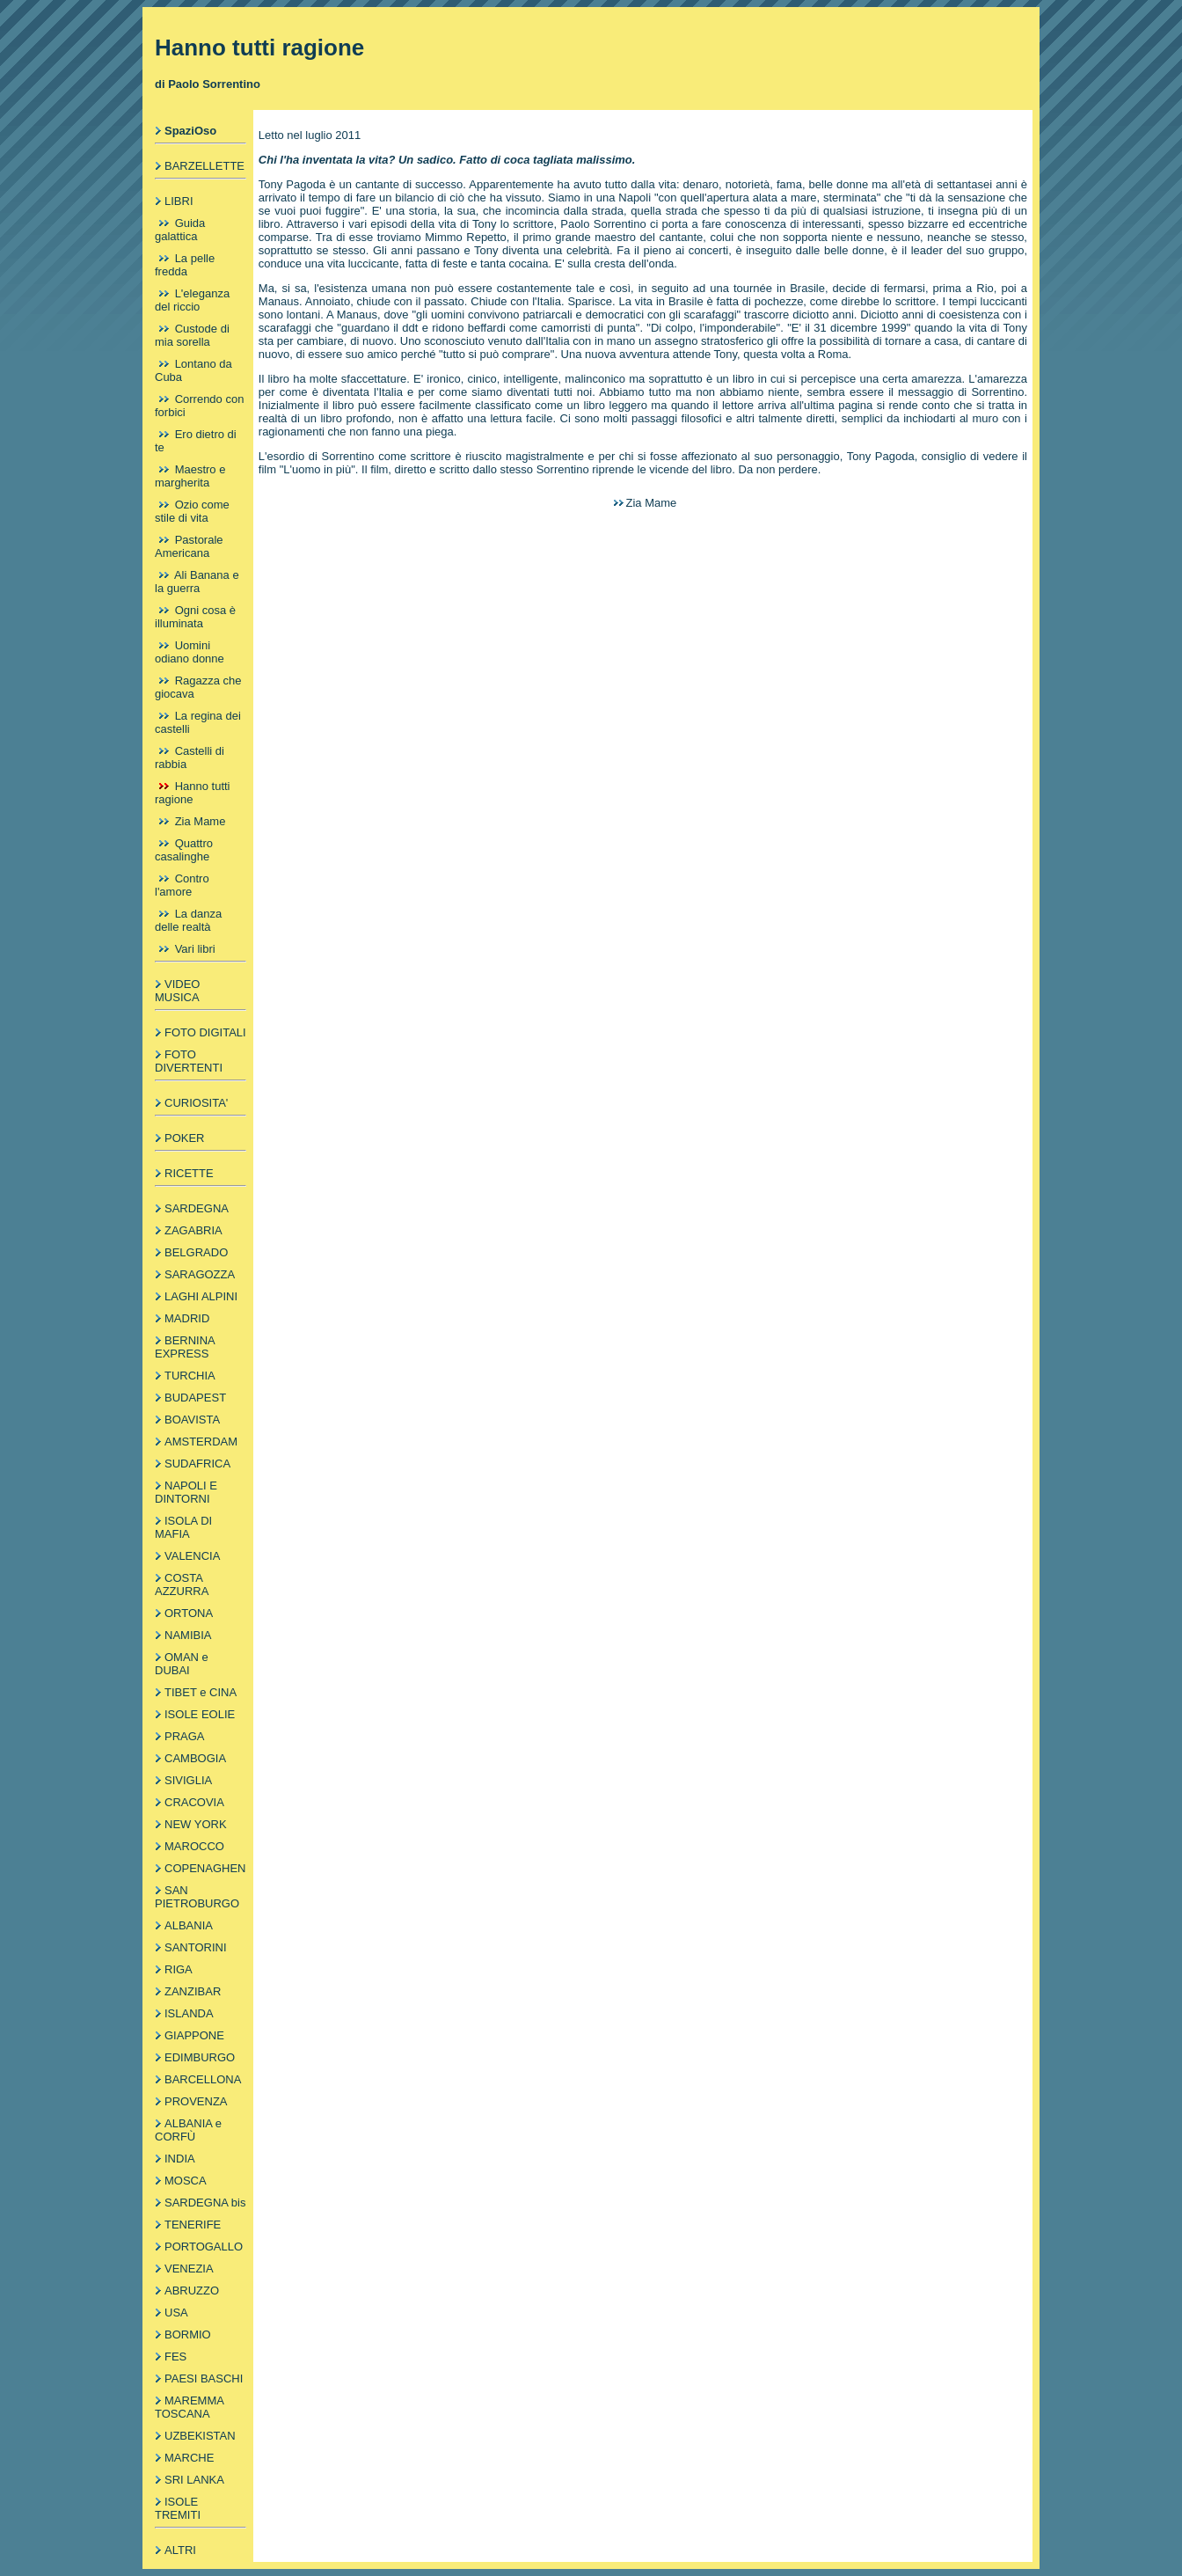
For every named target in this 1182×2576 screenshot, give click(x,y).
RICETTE (189, 1173)
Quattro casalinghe (184, 850)
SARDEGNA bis (204, 2202)
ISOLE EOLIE (199, 1714)
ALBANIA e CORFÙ (188, 2130)
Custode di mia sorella (192, 335)
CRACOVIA (194, 1802)
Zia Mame (200, 821)
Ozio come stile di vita (192, 511)
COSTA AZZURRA (181, 1584)
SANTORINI (195, 1947)
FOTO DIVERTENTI (189, 1061)
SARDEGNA (196, 1208)
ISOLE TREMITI (178, 2508)
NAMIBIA (187, 1635)
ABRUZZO (191, 2290)
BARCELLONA (202, 2079)
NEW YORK (195, 1824)
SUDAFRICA (197, 1463)
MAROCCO (194, 1846)
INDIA (179, 2158)
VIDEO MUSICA (177, 990)
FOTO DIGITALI (205, 1032)
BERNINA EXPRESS (185, 1347)
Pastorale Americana (189, 546)
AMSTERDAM (200, 1441)
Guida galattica (180, 229)
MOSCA (185, 2180)
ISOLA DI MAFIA (183, 1527)
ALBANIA (188, 1925)
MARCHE (189, 2457)
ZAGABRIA (193, 1230)
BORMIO (187, 2334)
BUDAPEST (195, 1397)
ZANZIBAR (192, 1991)
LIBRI (178, 201)
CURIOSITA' (196, 1102)
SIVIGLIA (188, 1780)
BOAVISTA (192, 1419)
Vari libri (195, 948)
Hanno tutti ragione (192, 792)
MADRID (186, 1318)
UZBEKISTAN (200, 2435)
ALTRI (180, 2550)
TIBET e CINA (200, 1692)
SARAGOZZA (199, 1274)
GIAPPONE (194, 2035)
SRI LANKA (194, 2479)
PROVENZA (196, 2101)
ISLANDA (189, 2013)
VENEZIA (189, 2268)
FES (175, 2356)
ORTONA (188, 1613)
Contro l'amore (182, 885)
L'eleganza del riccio (192, 300)
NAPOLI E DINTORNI (186, 1492)
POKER (184, 1138)
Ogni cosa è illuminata (195, 617)
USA (176, 2312)
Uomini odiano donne (189, 652)
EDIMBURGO (199, 2057)
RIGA (178, 1969)
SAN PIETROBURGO (197, 1897)
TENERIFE (192, 2224)
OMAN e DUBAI (181, 1663)
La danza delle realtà (188, 920)
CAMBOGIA (195, 1758)
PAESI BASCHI (203, 2378)
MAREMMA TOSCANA (189, 2407)
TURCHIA (189, 1375)
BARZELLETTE (204, 165)
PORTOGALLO (203, 2246)
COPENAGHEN (204, 1868)
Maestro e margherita (190, 476)
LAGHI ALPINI (200, 1296)
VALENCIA (192, 1555)
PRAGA (184, 1736)
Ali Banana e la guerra (197, 581)
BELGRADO (196, 1252)
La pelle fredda (185, 265)
